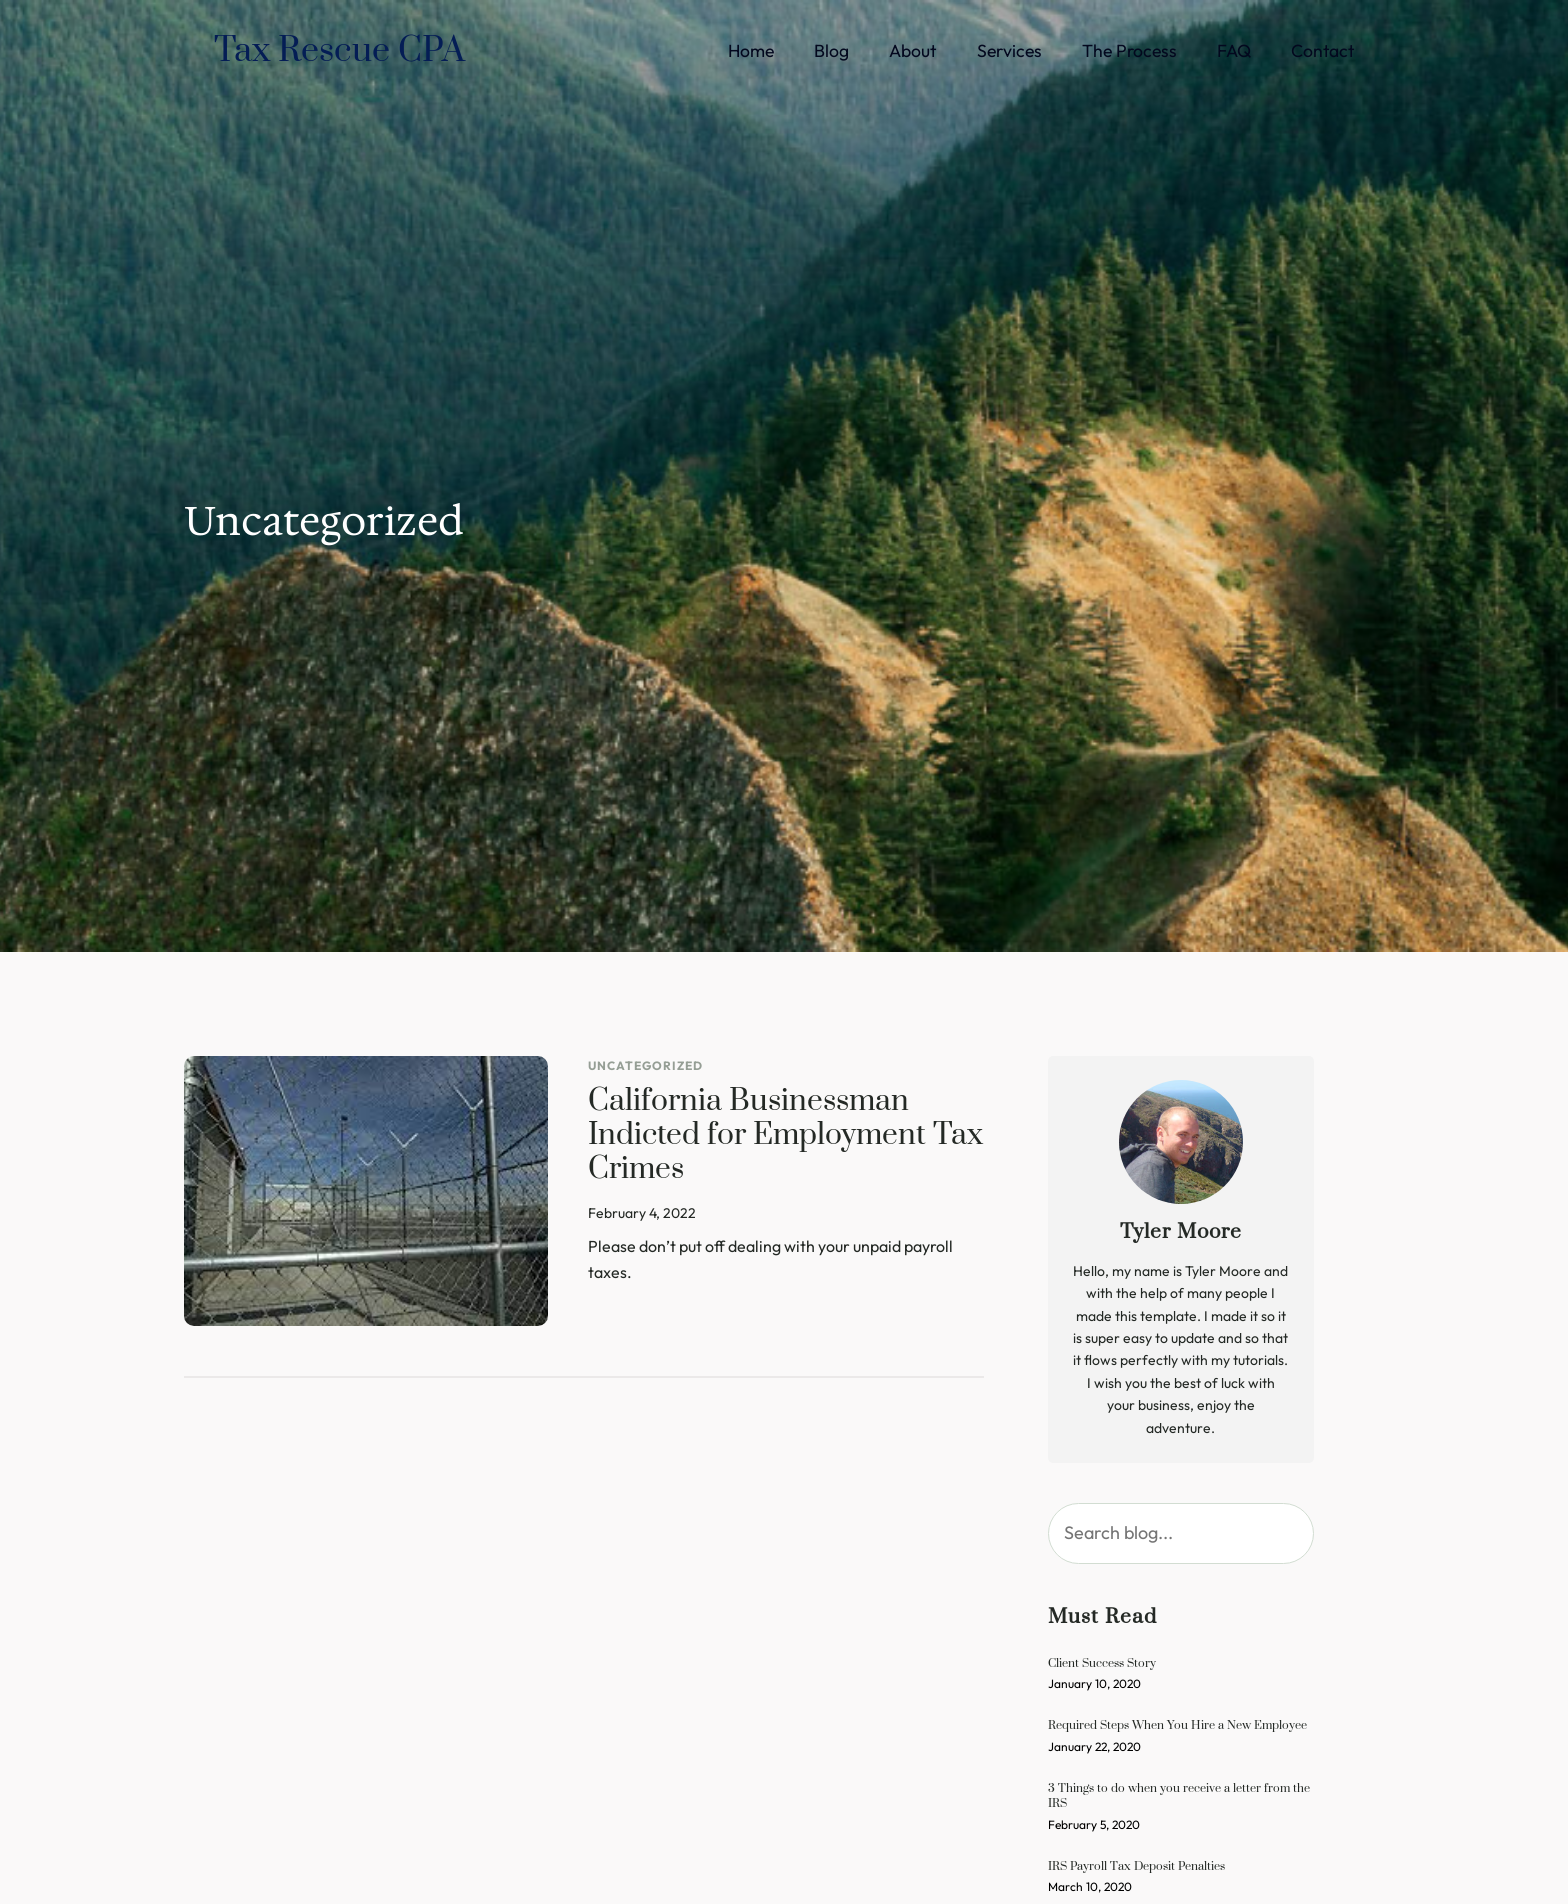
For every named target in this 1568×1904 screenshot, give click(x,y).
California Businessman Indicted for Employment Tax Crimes (785, 1136)
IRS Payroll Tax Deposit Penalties (1136, 1865)
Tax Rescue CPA (339, 51)
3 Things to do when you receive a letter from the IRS (1179, 1795)
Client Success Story (1102, 1662)
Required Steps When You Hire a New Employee (1177, 1724)
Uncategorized (645, 1065)
